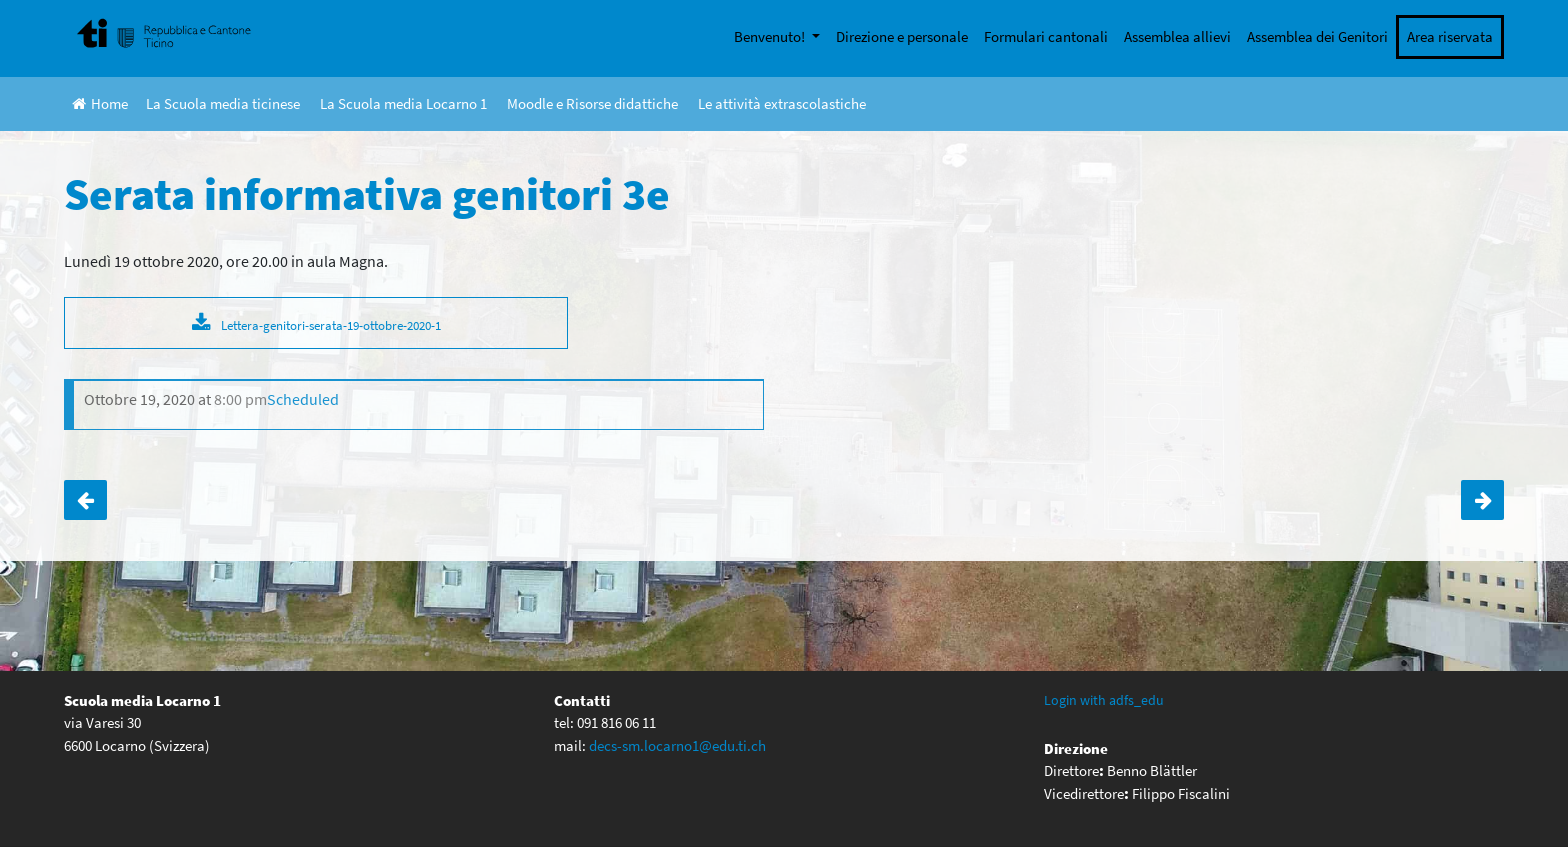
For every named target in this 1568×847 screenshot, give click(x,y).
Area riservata (1450, 36)
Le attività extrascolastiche (782, 103)
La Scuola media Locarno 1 (403, 103)
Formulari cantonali (1046, 36)
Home (100, 103)
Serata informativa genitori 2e (85, 500)
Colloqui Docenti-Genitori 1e (1482, 500)
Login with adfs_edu (1104, 700)
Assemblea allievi (1177, 36)
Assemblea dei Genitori (1317, 36)
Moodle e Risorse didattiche (592, 103)
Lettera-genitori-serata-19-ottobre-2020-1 (331, 325)
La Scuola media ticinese (223, 103)
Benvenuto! (771, 36)
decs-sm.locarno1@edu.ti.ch (677, 745)
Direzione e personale (902, 36)
